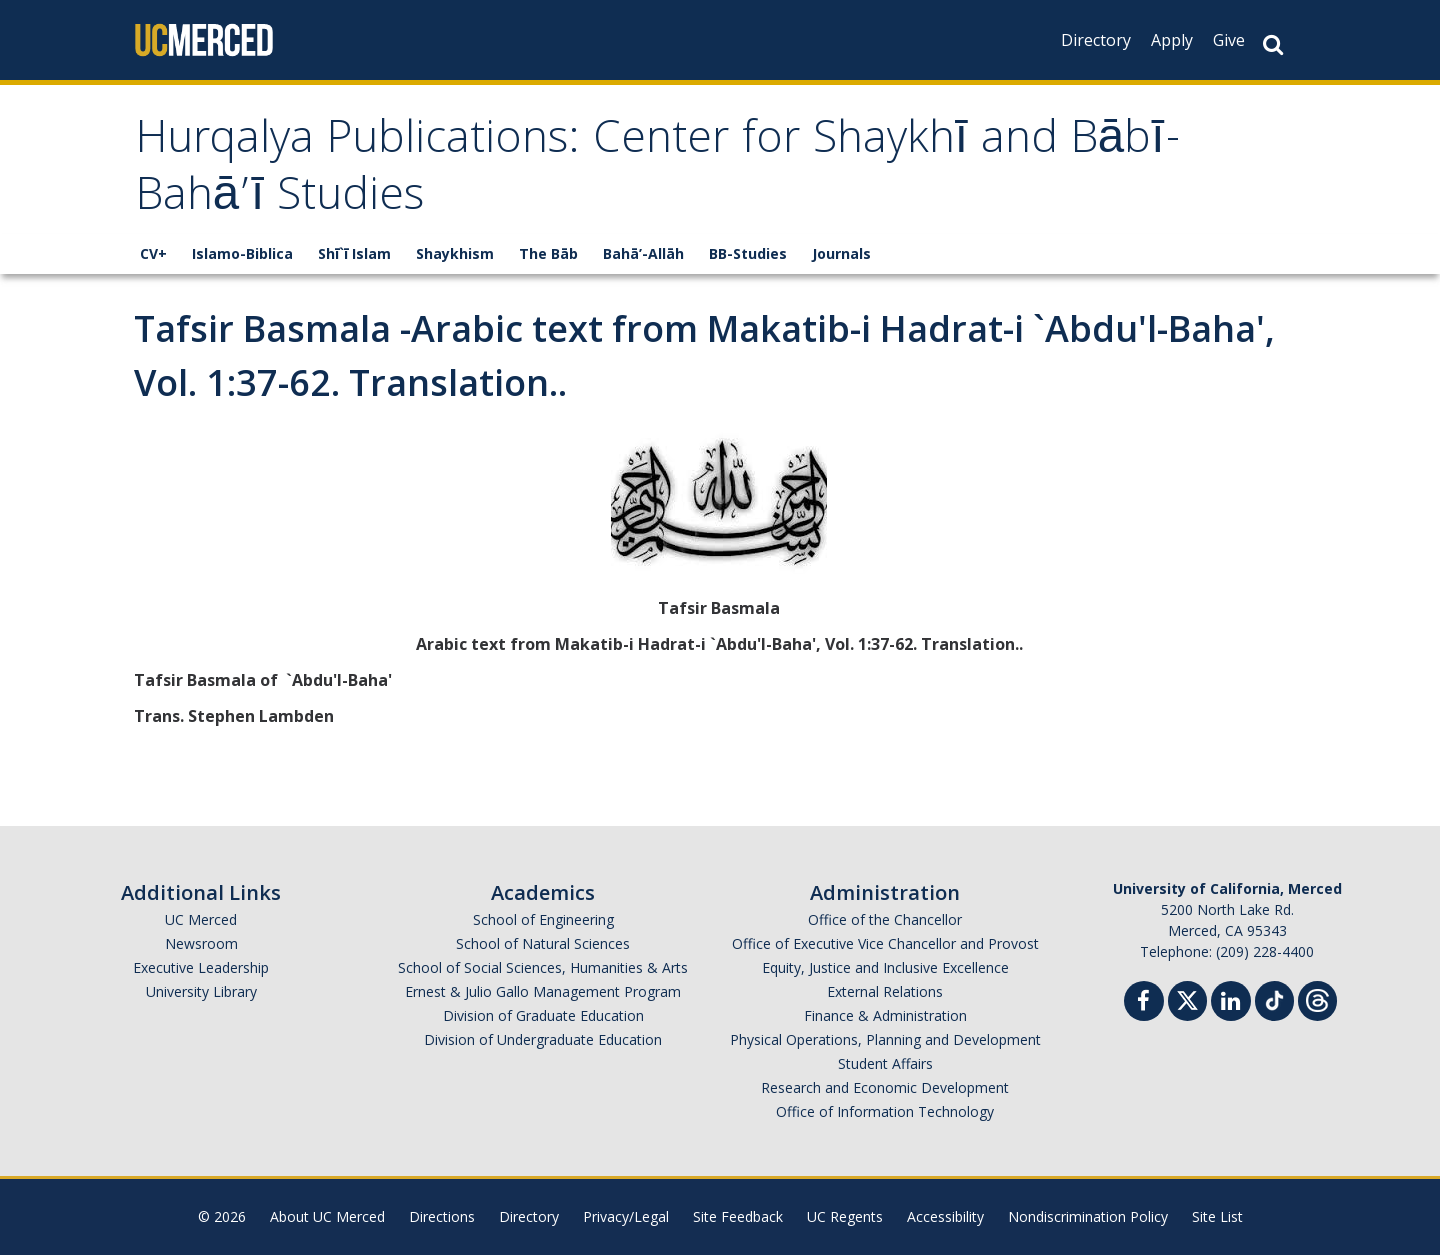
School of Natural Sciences (543, 944)
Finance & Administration (885, 1016)
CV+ (153, 254)
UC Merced (201, 920)
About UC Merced (327, 1217)
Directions (442, 1217)
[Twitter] (1187, 999)
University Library (201, 992)
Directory (1096, 40)
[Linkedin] (1231, 1004)
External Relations (885, 992)
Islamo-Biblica (242, 254)
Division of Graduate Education (543, 1016)
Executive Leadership (201, 968)
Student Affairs (885, 1064)
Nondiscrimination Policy (1088, 1217)
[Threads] (1317, 999)
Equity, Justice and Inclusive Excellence (885, 968)
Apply (1172, 40)
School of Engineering (543, 920)
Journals (841, 254)
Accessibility (945, 1217)
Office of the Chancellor (885, 920)
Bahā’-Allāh (643, 254)
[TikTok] (1274, 999)
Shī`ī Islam (354, 254)
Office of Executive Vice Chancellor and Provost (885, 944)
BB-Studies (748, 254)
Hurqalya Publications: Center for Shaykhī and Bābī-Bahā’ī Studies (669, 172)
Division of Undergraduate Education (543, 1040)
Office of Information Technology (885, 1112)
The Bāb (548, 254)
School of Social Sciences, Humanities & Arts (543, 968)
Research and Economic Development (885, 1088)
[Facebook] (1144, 1004)
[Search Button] (1273, 44)
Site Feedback (738, 1217)
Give (1229, 40)
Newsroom (201, 944)
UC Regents (845, 1217)
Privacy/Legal (626, 1217)
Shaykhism (455, 254)
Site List (1217, 1217)
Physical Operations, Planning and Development (885, 1040)
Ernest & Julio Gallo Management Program (543, 992)
